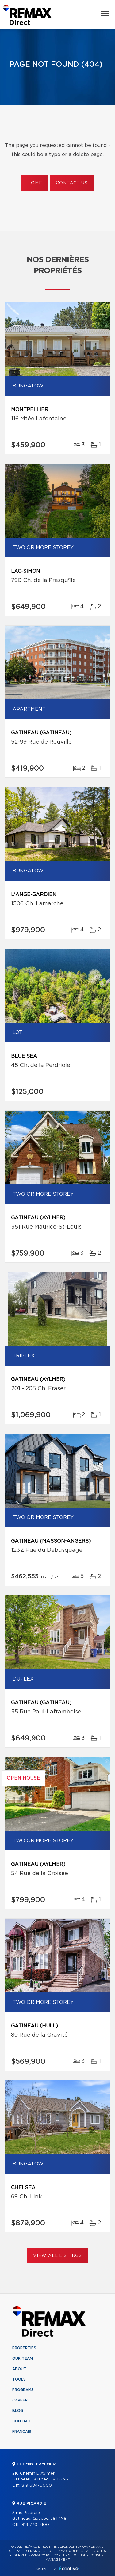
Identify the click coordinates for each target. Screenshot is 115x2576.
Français (21, 2431)
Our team (22, 2358)
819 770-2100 (35, 2525)
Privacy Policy (44, 2555)
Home (34, 183)
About (19, 2369)
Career (20, 2400)
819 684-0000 (36, 2486)
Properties (24, 2348)
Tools (19, 2379)
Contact (21, 2421)
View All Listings (57, 2256)
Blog (17, 2411)
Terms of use (73, 2555)
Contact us (71, 183)
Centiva (69, 2568)
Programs (23, 2390)
